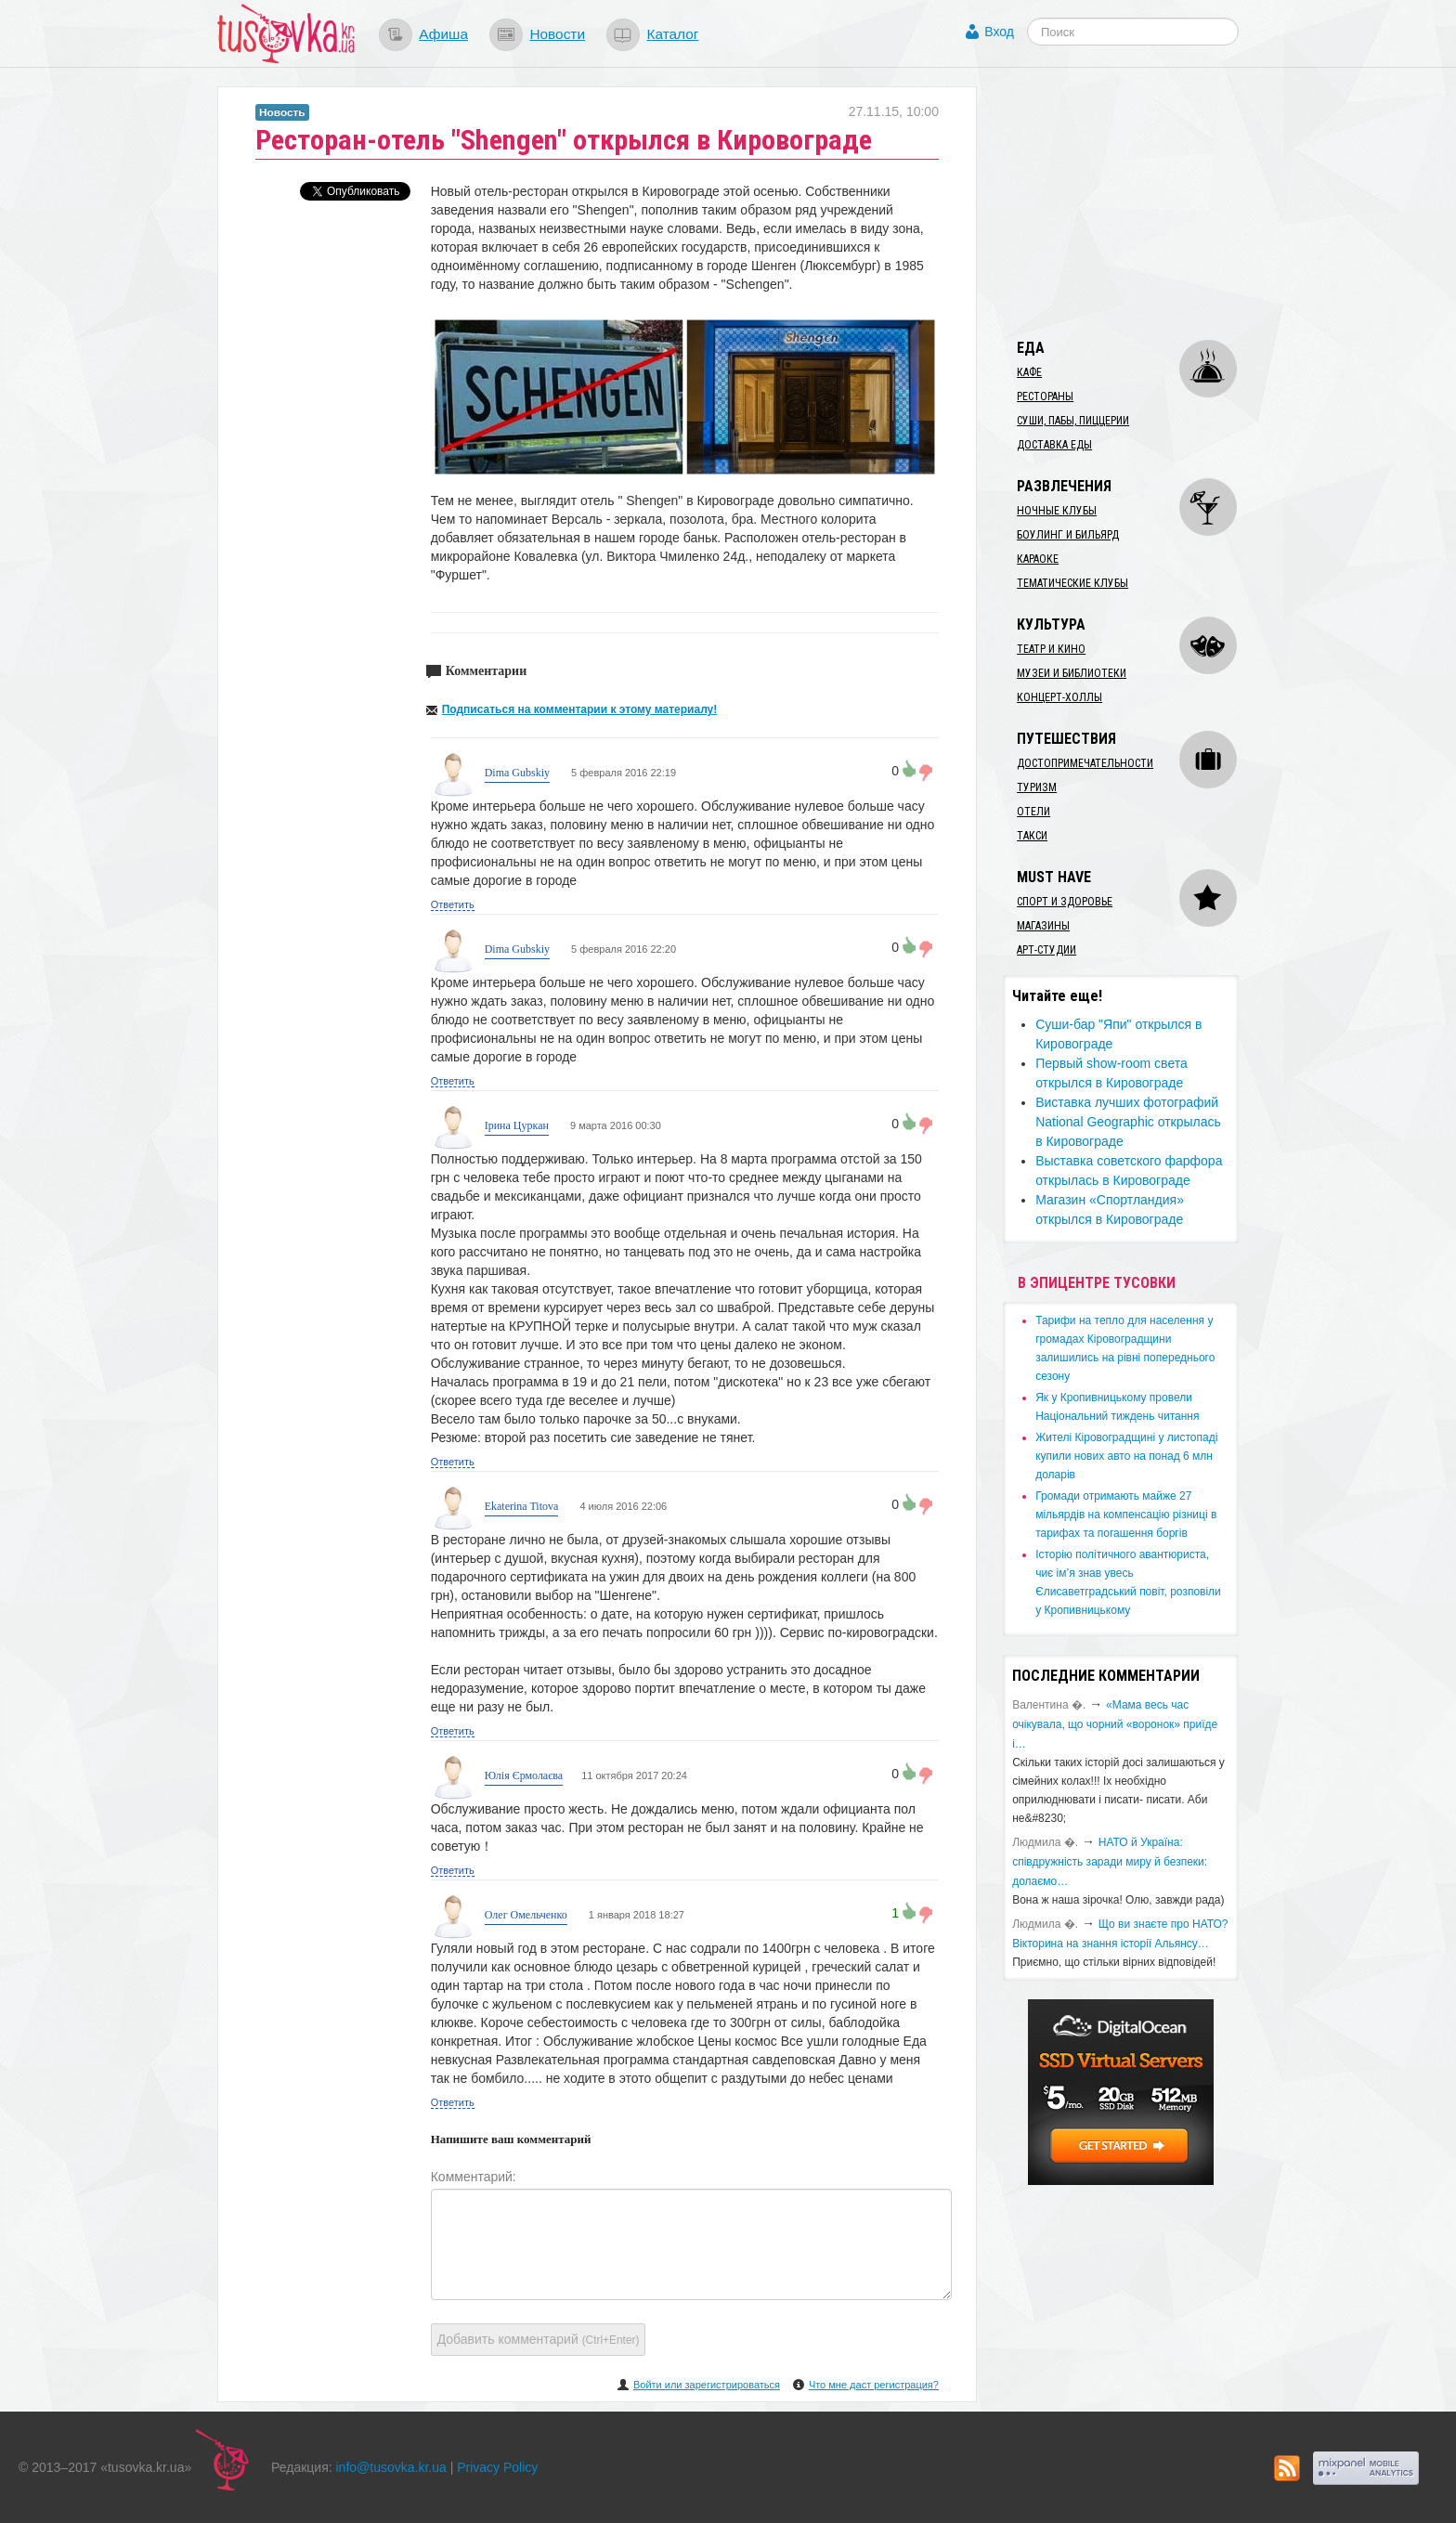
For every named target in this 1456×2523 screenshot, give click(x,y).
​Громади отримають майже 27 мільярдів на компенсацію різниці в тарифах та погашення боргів (1125, 1514)
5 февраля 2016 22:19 (622, 772)
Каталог (672, 34)
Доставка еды (1054, 444)
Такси (1032, 835)
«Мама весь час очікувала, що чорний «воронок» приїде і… (1114, 1724)
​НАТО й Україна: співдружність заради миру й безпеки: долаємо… (1109, 1862)
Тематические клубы (1072, 583)
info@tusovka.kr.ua (391, 2467)
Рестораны (1045, 396)
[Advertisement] (1142, 202)
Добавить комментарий (538, 2339)
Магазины (1043, 925)
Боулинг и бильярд (1068, 534)
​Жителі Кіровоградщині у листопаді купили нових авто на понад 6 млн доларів (1126, 1456)
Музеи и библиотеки (1071, 673)
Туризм (1037, 787)
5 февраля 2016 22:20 (622, 949)
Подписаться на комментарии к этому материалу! (580, 709)
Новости (557, 34)
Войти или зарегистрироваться (706, 2384)
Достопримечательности (1085, 763)
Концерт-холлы (1059, 697)
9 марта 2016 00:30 (614, 1125)
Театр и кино (1051, 649)
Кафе (1029, 372)
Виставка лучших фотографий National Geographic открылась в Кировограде (1128, 1122)
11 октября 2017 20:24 (634, 1775)
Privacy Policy (497, 2467)
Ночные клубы (1057, 510)
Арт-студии (1046, 949)
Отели (1033, 811)
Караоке (1038, 559)
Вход (999, 31)
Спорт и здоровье (1064, 901)
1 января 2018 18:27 (635, 1914)
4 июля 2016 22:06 (622, 1506)
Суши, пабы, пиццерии (1073, 420)
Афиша (443, 34)
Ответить (452, 904)
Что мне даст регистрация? (874, 2384)
